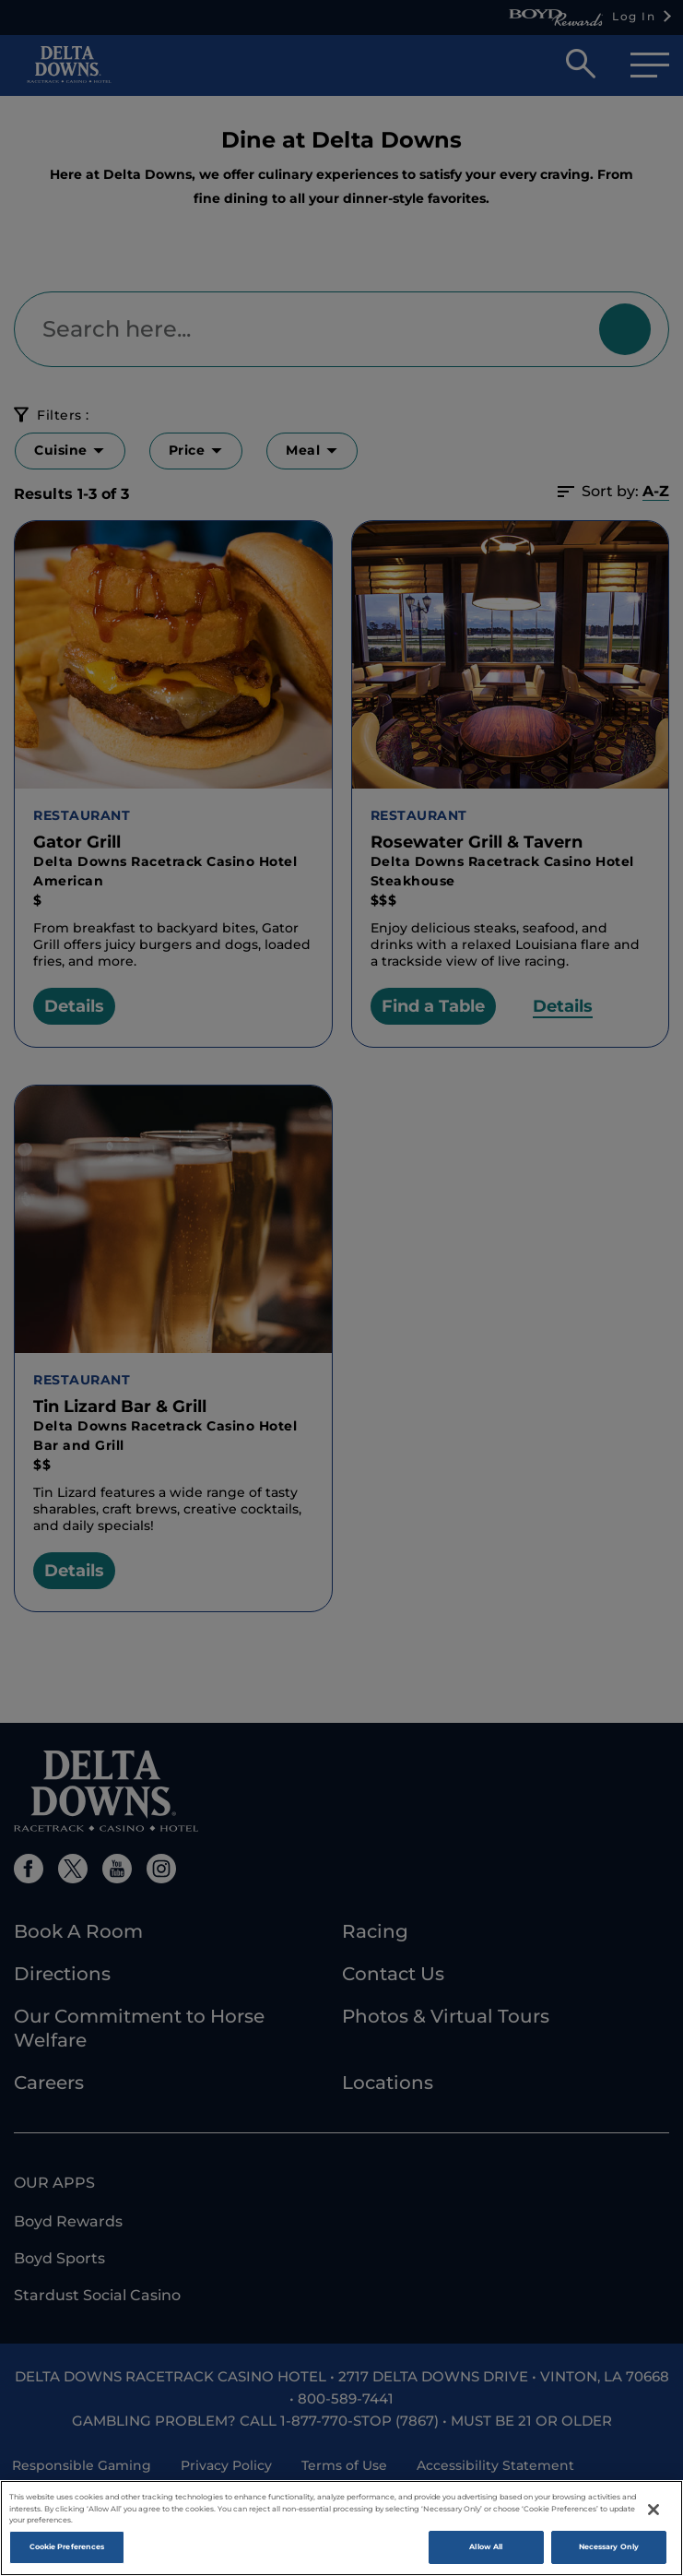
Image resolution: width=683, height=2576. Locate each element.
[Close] (653, 2509)
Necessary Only (609, 2546)
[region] (341, 2528)
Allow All (485, 2546)
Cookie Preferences (66, 2546)
